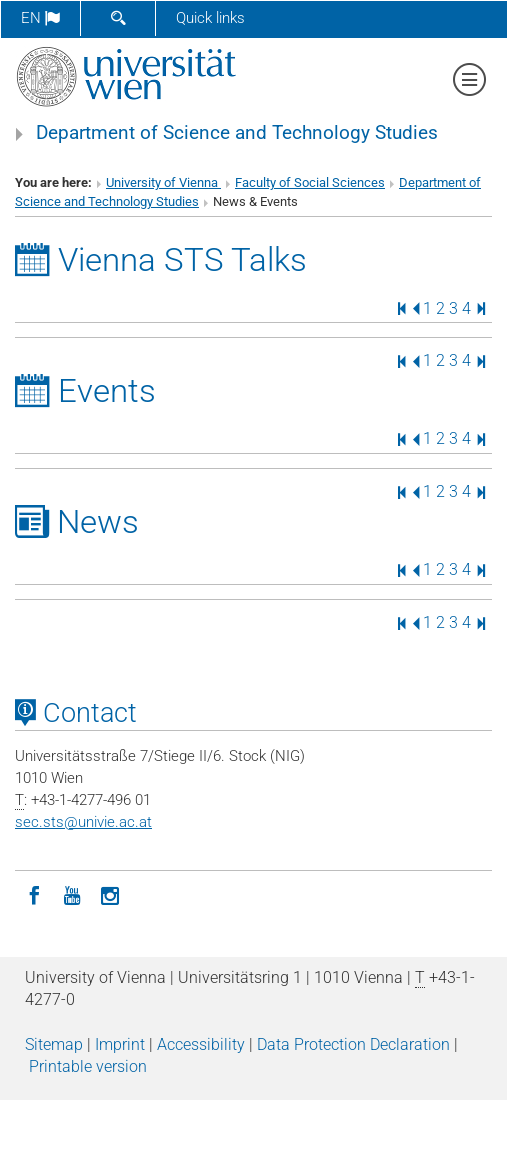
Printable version (88, 1066)
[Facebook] (34, 894)
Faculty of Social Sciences (310, 182)
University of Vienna (163, 182)
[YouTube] (72, 894)
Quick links (210, 18)
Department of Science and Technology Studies (237, 133)
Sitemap (54, 1044)
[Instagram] (110, 894)
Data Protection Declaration (353, 1044)
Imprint (120, 1044)
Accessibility (201, 1044)
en (40, 18)
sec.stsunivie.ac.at (83, 822)
